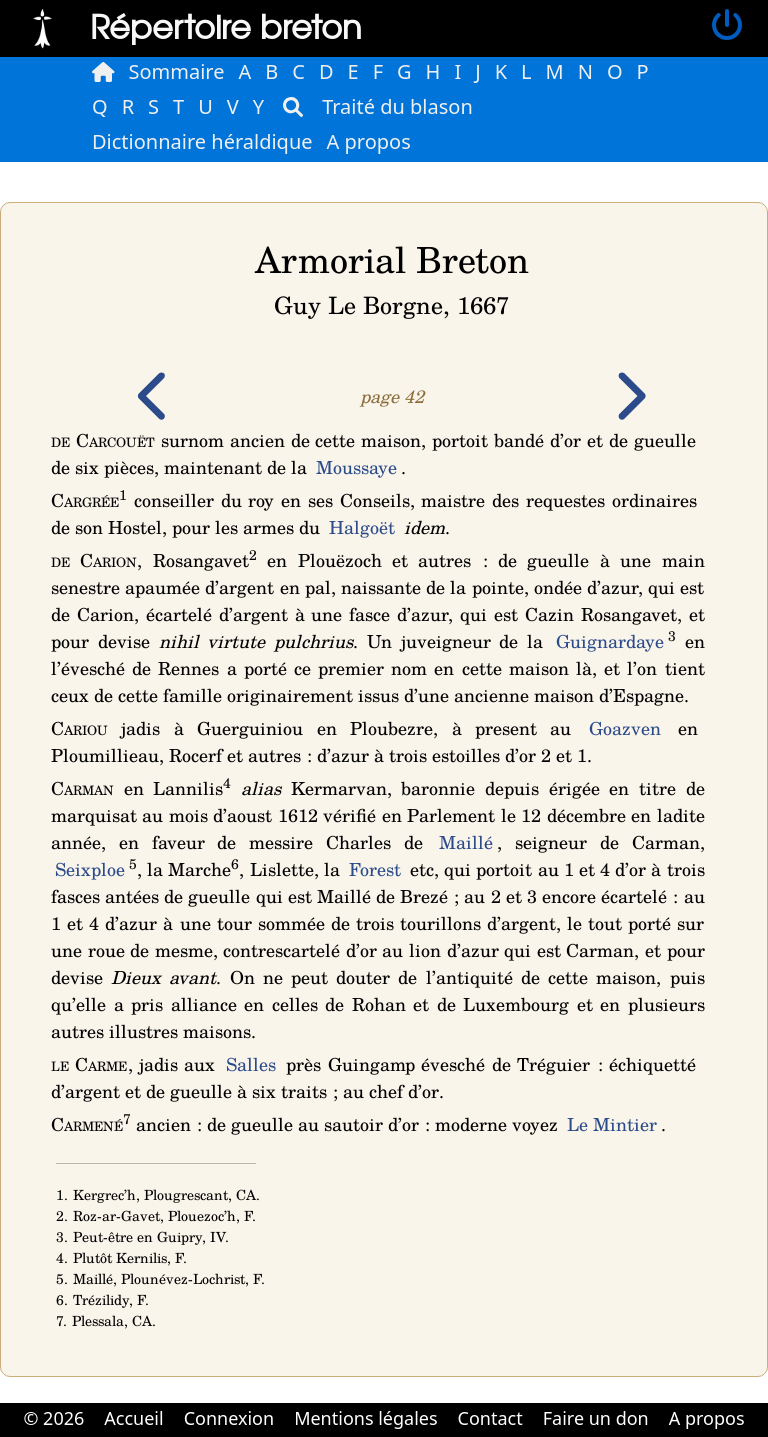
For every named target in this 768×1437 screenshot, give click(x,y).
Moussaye (356, 467)
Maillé (466, 842)
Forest (375, 869)
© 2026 (53, 1418)
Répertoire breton (226, 25)
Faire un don (596, 1418)
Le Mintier (612, 1124)
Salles (251, 1064)
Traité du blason (397, 106)
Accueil (133, 1418)
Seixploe (90, 869)
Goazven (625, 728)
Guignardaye (610, 641)
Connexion (229, 1418)
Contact (490, 1418)
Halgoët (362, 527)
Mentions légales (365, 1418)
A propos (369, 141)
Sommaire (177, 71)
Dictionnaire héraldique (202, 141)
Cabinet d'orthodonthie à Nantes (370, 1435)
